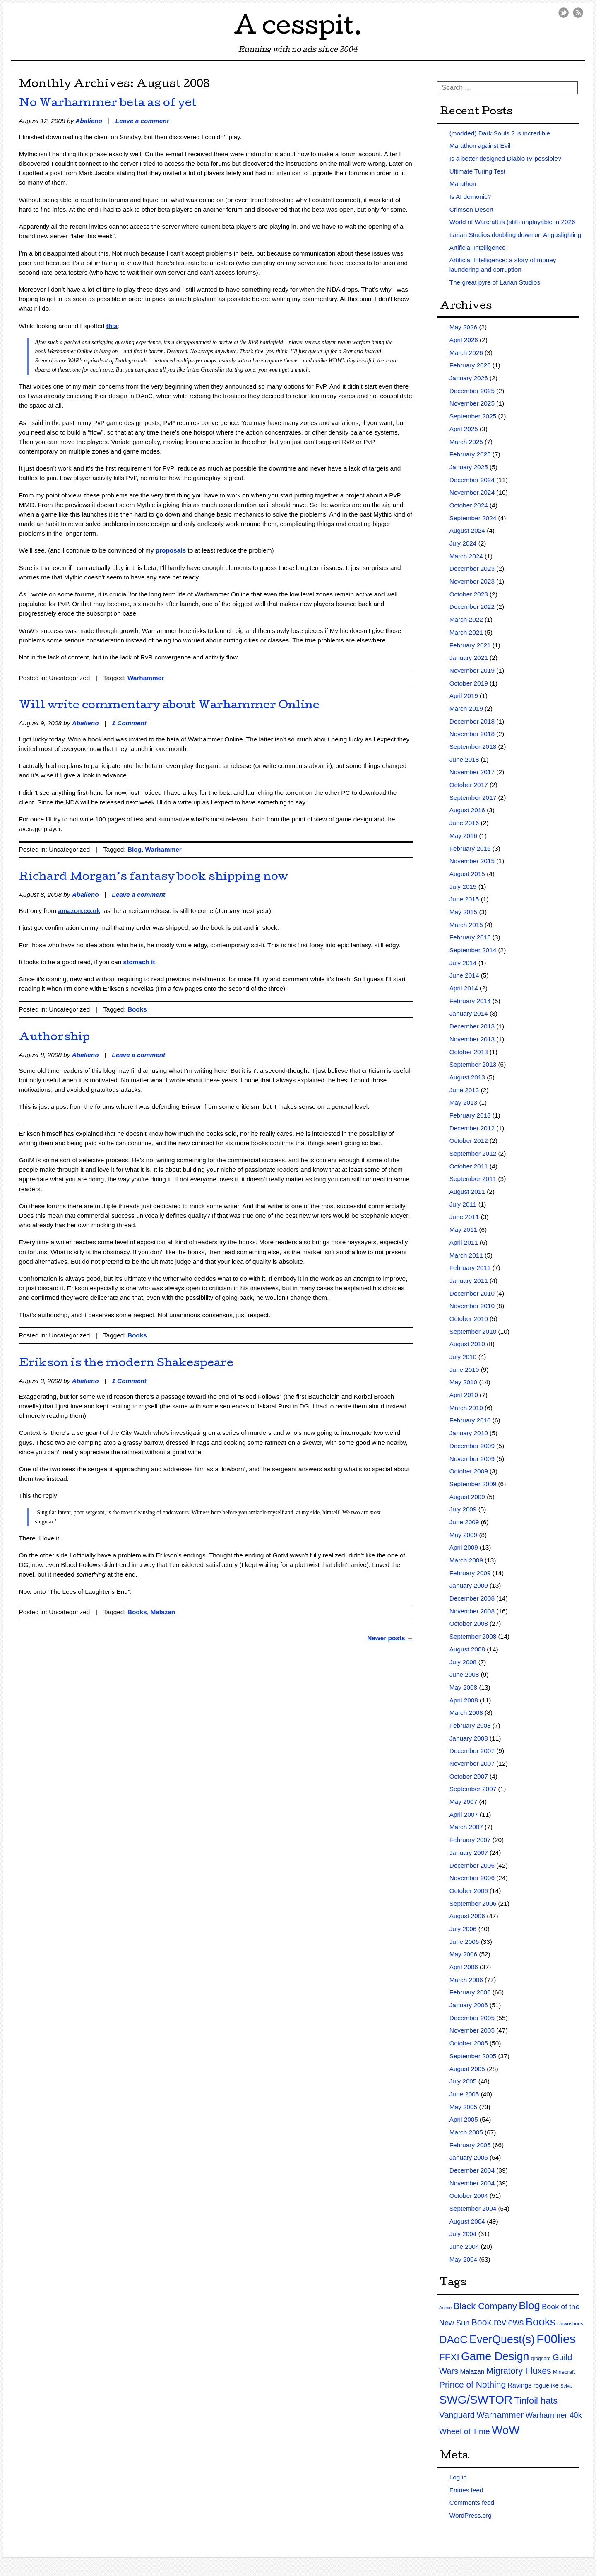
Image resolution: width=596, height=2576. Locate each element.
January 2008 (468, 1738)
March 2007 (466, 1826)
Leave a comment (142, 120)
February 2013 (470, 1115)
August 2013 (467, 1077)
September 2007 (473, 1788)
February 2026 (470, 365)
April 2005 (463, 2119)
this (112, 325)
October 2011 (468, 1166)
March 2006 (466, 1979)
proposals (171, 550)
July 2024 (463, 543)
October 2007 (468, 1776)
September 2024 (473, 517)
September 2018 (473, 746)
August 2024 (467, 530)
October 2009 (468, 1471)
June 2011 (464, 1216)
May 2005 (463, 2106)
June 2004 (464, 2246)
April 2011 (463, 1242)
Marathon (462, 183)
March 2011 (466, 1255)
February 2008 (470, 1725)
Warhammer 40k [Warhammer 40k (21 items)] (554, 2415)
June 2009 (464, 1522)
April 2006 (463, 1966)
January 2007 (468, 1852)
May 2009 (463, 1534)
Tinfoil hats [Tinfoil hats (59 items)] (536, 2400)
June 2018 (464, 759)
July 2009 (463, 1509)
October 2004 (468, 2195)
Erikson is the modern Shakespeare (126, 1363)
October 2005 (468, 2043)
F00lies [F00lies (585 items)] (556, 2339)
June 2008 (464, 1674)
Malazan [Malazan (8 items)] (472, 2371)
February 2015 (470, 937)
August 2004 (467, 2221)
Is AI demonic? (470, 196)
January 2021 (468, 657)
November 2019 (472, 670)
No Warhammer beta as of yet (108, 103)
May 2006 (463, 1954)
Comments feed (471, 2502)
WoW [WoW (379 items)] (506, 2430)
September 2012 (473, 1153)
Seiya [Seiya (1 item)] (566, 2385)
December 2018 (472, 721)
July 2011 (463, 1204)
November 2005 (472, 2030)
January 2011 (468, 1280)
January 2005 (468, 2157)
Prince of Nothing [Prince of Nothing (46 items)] (472, 2384)
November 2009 (472, 1458)
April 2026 (463, 339)
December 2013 (472, 1026)
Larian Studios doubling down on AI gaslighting (515, 234)
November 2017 (472, 771)
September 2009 (473, 1483)
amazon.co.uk (79, 910)
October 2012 (468, 1140)
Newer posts (390, 1638)
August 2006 (467, 1915)
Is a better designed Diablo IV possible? (505, 158)
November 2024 (472, 492)
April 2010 (463, 1394)
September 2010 (473, 1331)
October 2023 (468, 594)
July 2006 (463, 1928)
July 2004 (463, 2233)
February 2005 (470, 2145)
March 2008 (466, 1712)
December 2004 (472, 2170)
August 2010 (467, 1343)
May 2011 (463, 1229)
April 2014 (463, 988)
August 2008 (467, 1649)
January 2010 (468, 1432)
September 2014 (473, 950)
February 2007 (470, 1839)
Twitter (563, 12)
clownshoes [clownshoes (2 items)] (570, 2324)
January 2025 (468, 467)
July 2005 (463, 2081)
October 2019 (468, 683)
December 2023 (472, 568)
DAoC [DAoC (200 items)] (453, 2339)
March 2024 (466, 556)
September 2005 (473, 2055)
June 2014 (464, 975)
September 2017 (473, 797)
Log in (458, 2477)
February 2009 (470, 1573)
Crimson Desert (471, 209)
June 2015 (464, 899)
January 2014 (468, 1013)
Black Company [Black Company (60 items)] (485, 2306)
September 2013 (473, 1064)
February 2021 (470, 645)
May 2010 (463, 1382)
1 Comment (129, 723)
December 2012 (472, 1128)
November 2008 (472, 1611)
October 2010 (468, 1318)
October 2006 (468, 1890)
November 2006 (472, 1877)
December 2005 (472, 2017)
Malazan (162, 1611)
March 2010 (466, 1407)
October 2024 (468, 505)
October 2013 (468, 1051)
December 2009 (472, 1445)
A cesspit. (298, 28)
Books (137, 1009)
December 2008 (472, 1598)
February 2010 (470, 1420)
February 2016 (470, 848)
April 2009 (463, 1547)
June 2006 (464, 1941)
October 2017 (468, 784)
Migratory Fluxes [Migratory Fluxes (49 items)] (518, 2371)
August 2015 (467, 873)
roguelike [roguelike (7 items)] (546, 2385)
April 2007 (463, 1814)
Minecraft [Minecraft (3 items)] (564, 2372)
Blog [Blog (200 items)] (529, 2305)
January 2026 (468, 377)
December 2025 (472, 390)
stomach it (139, 962)
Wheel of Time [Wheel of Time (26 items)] (464, 2431)
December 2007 (472, 1750)
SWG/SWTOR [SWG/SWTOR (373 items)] (475, 2399)
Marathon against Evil (480, 145)
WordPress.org (470, 2515)
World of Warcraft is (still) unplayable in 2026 (512, 221)
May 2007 (463, 1801)
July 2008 (463, 1662)
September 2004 (473, 2208)
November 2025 (472, 403)
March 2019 (466, 708)
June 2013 (464, 1090)
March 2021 (466, 632)
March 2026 (466, 352)
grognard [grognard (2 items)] (541, 2358)
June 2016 (464, 822)
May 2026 (463, 327)
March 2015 (466, 924)
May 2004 (463, 2259)
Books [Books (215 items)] (540, 2321)
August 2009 (467, 1496)
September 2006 (473, 1903)
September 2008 (473, 1636)
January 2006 (468, 2005)
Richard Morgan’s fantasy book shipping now (153, 877)
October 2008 (468, 1623)
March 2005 (466, 2132)
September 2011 (473, 1178)
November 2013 (472, 1039)
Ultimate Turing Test (477, 171)
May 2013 (463, 1102)
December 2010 (472, 1293)
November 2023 (472, 581)
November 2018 (472, 733)
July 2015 (463, 886)
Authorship (54, 1037)
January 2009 (468, 1585)
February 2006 (470, 1992)
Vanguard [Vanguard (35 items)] (457, 2414)
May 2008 (463, 1687)
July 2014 (463, 962)
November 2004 (472, 2183)
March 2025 (466, 441)
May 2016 (463, 835)
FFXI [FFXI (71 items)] (449, 2357)
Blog (134, 849)
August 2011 (467, 1191)
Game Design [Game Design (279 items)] (495, 2356)
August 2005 (467, 2068)
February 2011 (470, 1267)
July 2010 (463, 1356)
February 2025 (470, 454)
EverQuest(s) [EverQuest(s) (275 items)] (502, 2339)
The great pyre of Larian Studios (494, 282)
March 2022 (466, 619)
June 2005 (464, 2094)
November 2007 (472, 1763)
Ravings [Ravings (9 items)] (520, 2385)
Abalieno (88, 120)
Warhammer (145, 677)
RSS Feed (578, 12)
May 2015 (463, 911)
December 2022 (472, 606)
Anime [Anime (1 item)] (445, 2307)
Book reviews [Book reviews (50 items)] (497, 2322)
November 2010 (472, 1305)
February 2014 (470, 1000)
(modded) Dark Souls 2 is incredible (499, 133)
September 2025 (473, 416)
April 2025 (463, 428)
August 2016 (467, 810)
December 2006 (472, 1865)
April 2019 (463, 695)
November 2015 (472, 860)
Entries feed (466, 2490)
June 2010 (464, 1369)
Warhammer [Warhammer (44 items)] (500, 2414)
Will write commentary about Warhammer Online (169, 706)
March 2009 (466, 1560)
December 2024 (472, 479)
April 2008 (463, 1700)
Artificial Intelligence (477, 247)
